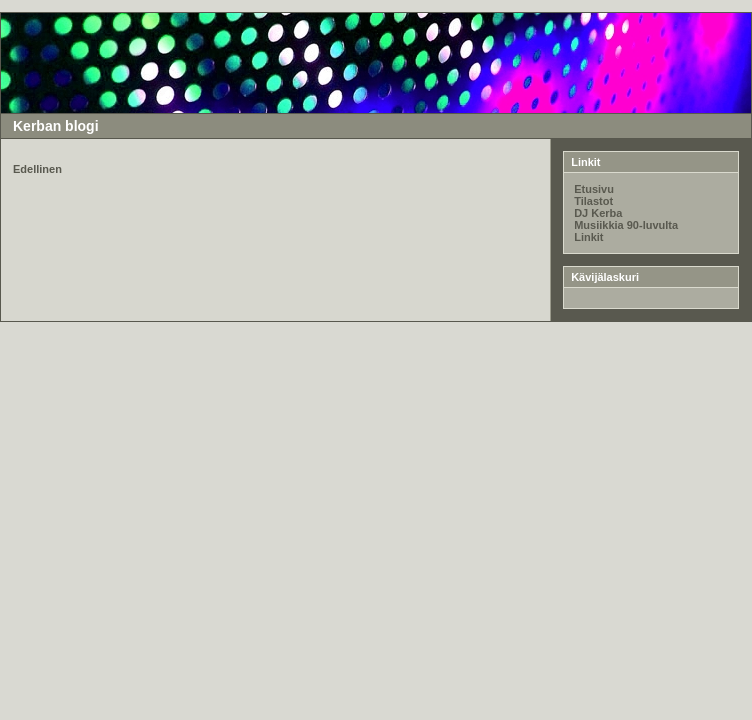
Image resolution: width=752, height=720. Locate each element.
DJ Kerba (598, 213)
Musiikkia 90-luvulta (626, 225)
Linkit (588, 237)
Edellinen (37, 169)
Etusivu (594, 189)
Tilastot (593, 201)
